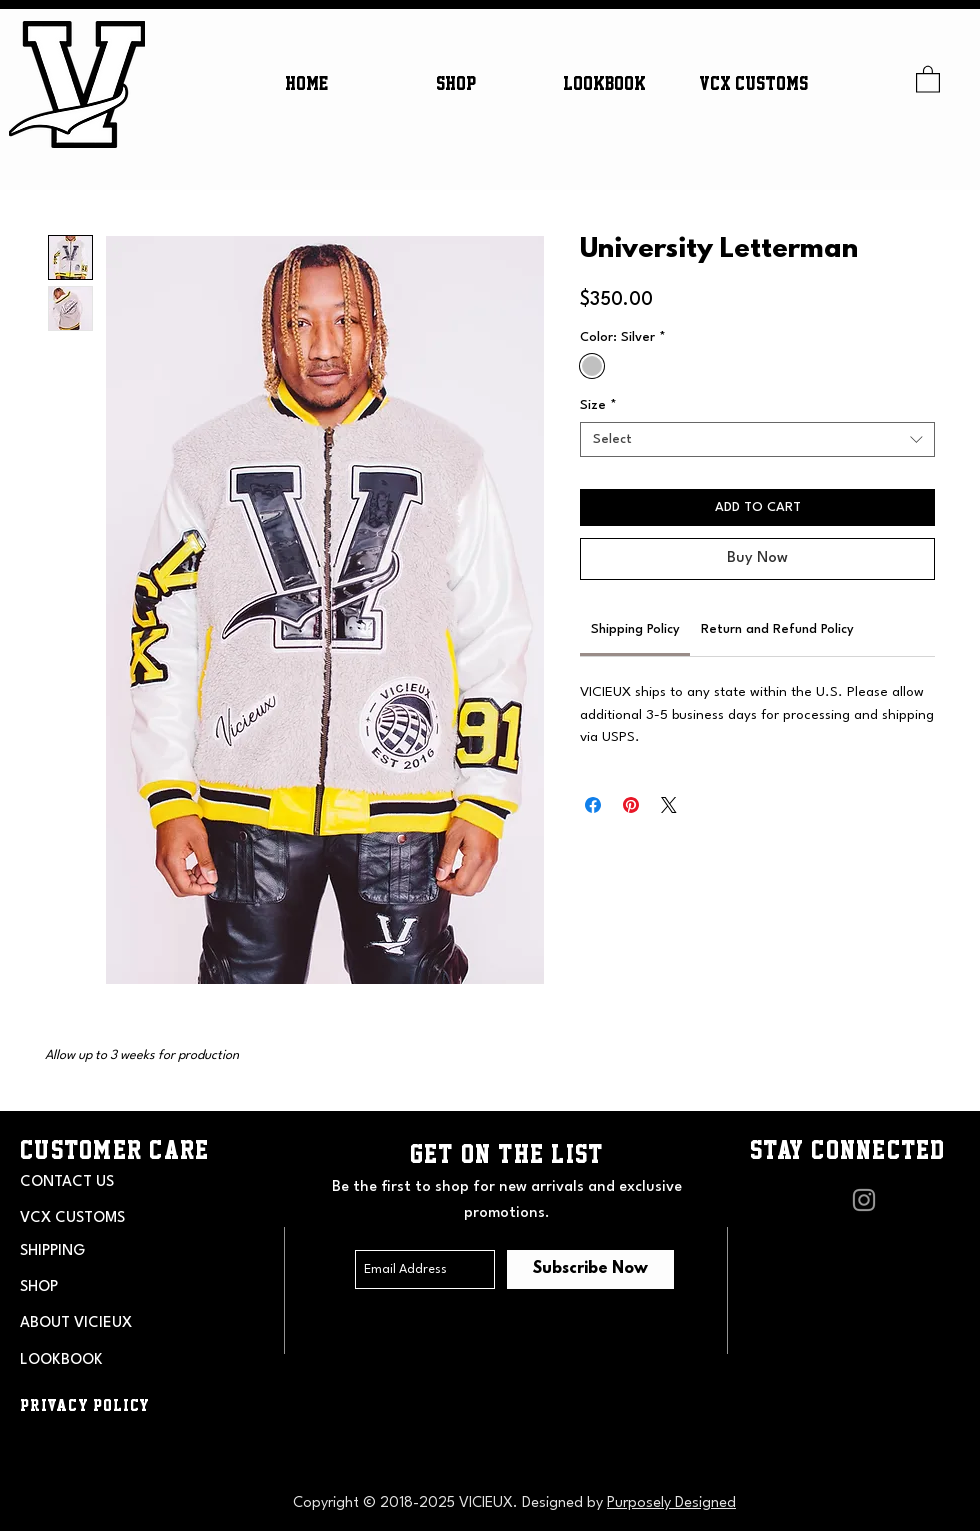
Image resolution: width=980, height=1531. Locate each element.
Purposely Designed (671, 1503)
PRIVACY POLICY (85, 1404)
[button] (455, 83)
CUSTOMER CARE (114, 1149)
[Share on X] (669, 805)
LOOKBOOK (61, 1360)
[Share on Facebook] (593, 805)
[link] (635, 629)
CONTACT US (67, 1182)
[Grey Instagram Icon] (864, 1200)
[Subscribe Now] (590, 1269)
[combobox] (757, 439)
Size (598, 405)
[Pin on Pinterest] (631, 805)
